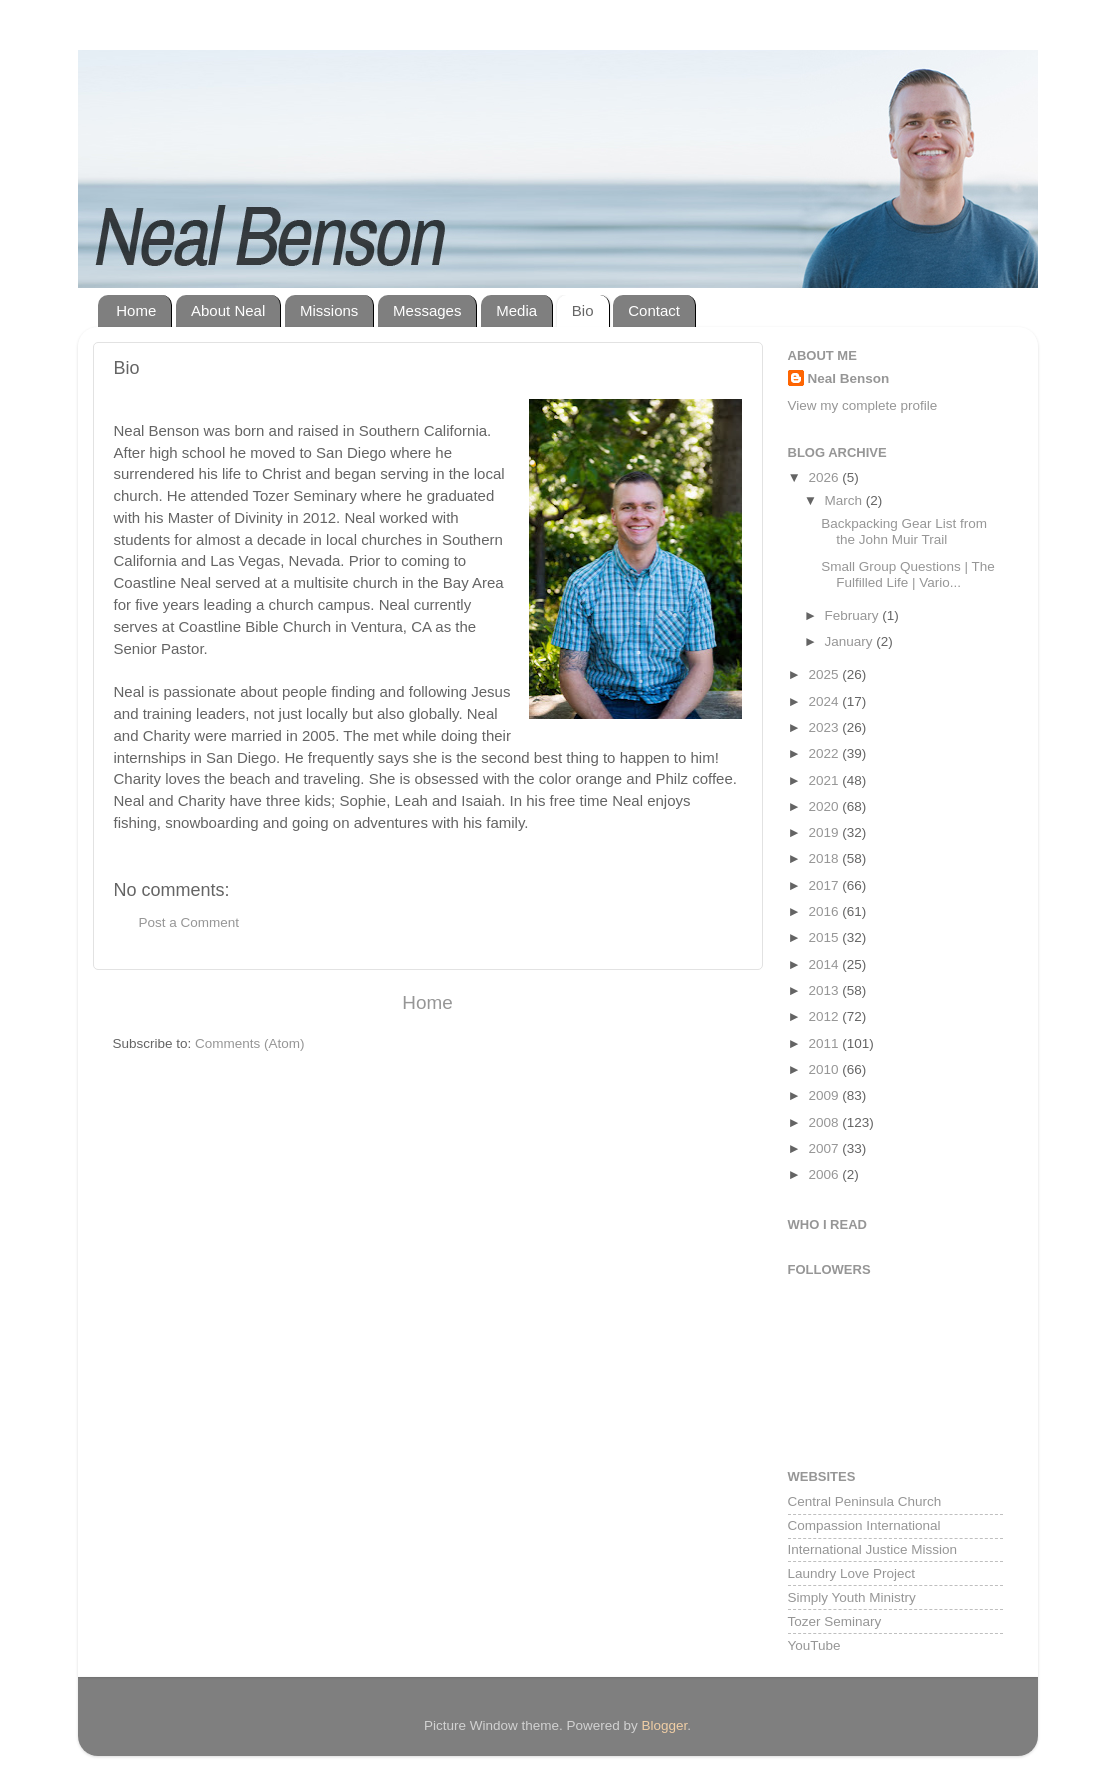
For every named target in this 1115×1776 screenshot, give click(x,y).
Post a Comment (189, 922)
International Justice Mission (873, 1549)
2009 (825, 1095)
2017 (825, 885)
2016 (825, 911)
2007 (825, 1148)
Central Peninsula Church (865, 1501)
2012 (825, 1016)
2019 (825, 832)
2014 (825, 964)
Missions (329, 310)
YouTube (814, 1645)
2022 (825, 753)
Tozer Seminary (835, 1621)
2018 (825, 858)
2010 (825, 1069)
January (851, 641)
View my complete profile (863, 405)
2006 (825, 1174)
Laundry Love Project (852, 1573)
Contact (654, 310)
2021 (825, 780)
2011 (825, 1043)
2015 (825, 937)
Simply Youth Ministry (852, 1597)
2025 (825, 674)
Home (136, 310)
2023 (825, 727)
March (845, 500)
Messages (427, 310)
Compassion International (864, 1525)
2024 (825, 701)
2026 (825, 477)
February (854, 615)
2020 (825, 806)
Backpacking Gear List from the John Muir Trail (904, 531)
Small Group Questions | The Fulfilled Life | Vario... (908, 574)
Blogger (665, 1725)
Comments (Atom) (250, 1043)
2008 (825, 1122)
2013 (825, 990)
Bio (583, 310)
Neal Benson (849, 378)
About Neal (228, 310)
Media (516, 310)
